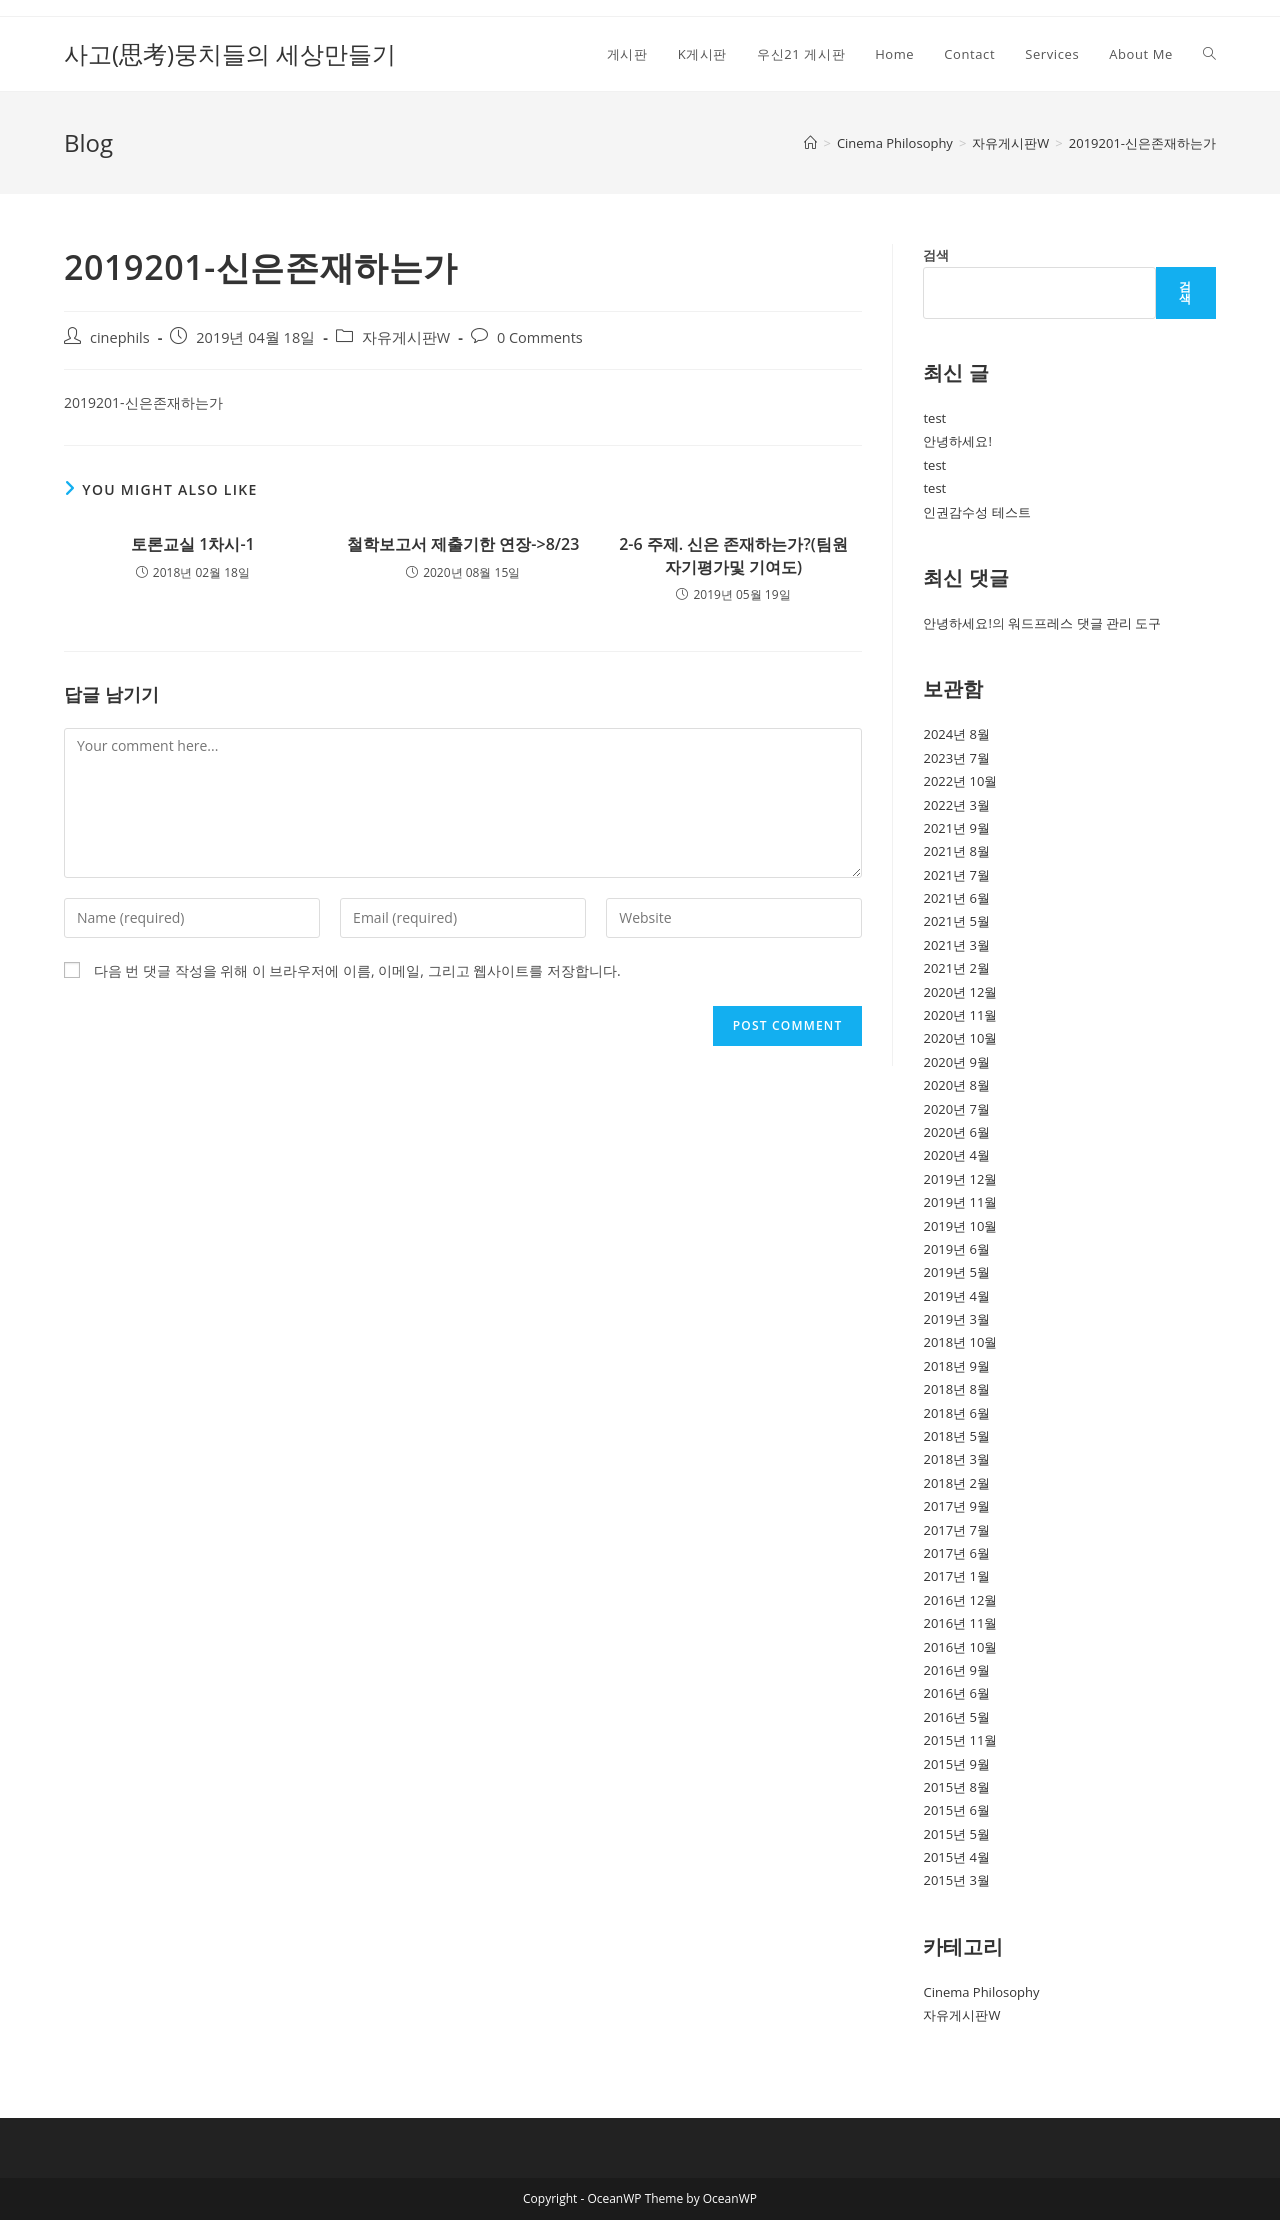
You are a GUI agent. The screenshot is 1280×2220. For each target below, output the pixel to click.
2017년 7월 (956, 1530)
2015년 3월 (956, 1880)
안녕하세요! (957, 441)
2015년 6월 (956, 1810)
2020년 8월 (956, 1085)
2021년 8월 (956, 851)
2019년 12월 (960, 1179)
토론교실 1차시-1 (193, 544)
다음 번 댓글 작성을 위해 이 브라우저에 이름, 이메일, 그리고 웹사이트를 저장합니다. (357, 970)
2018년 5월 (956, 1436)
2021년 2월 (956, 968)
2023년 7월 (956, 758)
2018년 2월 (956, 1483)
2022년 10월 (960, 781)
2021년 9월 (956, 828)
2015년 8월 (956, 1787)
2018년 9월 (956, 1366)
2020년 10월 (960, 1038)
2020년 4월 (956, 1155)
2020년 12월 (960, 992)
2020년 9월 (956, 1062)
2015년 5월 (956, 1834)
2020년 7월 (956, 1109)
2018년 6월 (956, 1413)
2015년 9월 (956, 1764)
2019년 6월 (956, 1249)
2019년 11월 (960, 1202)
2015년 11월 (960, 1740)
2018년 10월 (960, 1342)
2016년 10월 (960, 1647)
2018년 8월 (956, 1389)
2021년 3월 (956, 945)
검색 (936, 255)
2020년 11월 (960, 1015)
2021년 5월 (956, 921)
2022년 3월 (956, 805)
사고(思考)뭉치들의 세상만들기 (230, 53)
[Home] (810, 143)
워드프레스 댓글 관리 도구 (1084, 623)
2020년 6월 (956, 1132)
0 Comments (540, 337)
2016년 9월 (956, 1670)
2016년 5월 (956, 1717)
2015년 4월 (956, 1857)
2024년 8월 (956, 734)
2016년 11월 (960, 1623)
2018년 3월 (956, 1459)
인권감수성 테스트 (976, 512)
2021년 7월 (956, 875)
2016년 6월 (956, 1693)
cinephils (120, 337)
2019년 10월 (960, 1226)
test (934, 418)
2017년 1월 (956, 1576)
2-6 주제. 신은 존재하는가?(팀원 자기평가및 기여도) (733, 555)
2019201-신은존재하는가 (1142, 143)
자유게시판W (406, 337)
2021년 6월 (956, 898)
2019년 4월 (956, 1296)
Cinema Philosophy (981, 1992)
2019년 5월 (956, 1272)
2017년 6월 (956, 1553)
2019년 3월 (956, 1319)
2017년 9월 (956, 1506)
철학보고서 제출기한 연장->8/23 (463, 544)
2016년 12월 (960, 1600)
